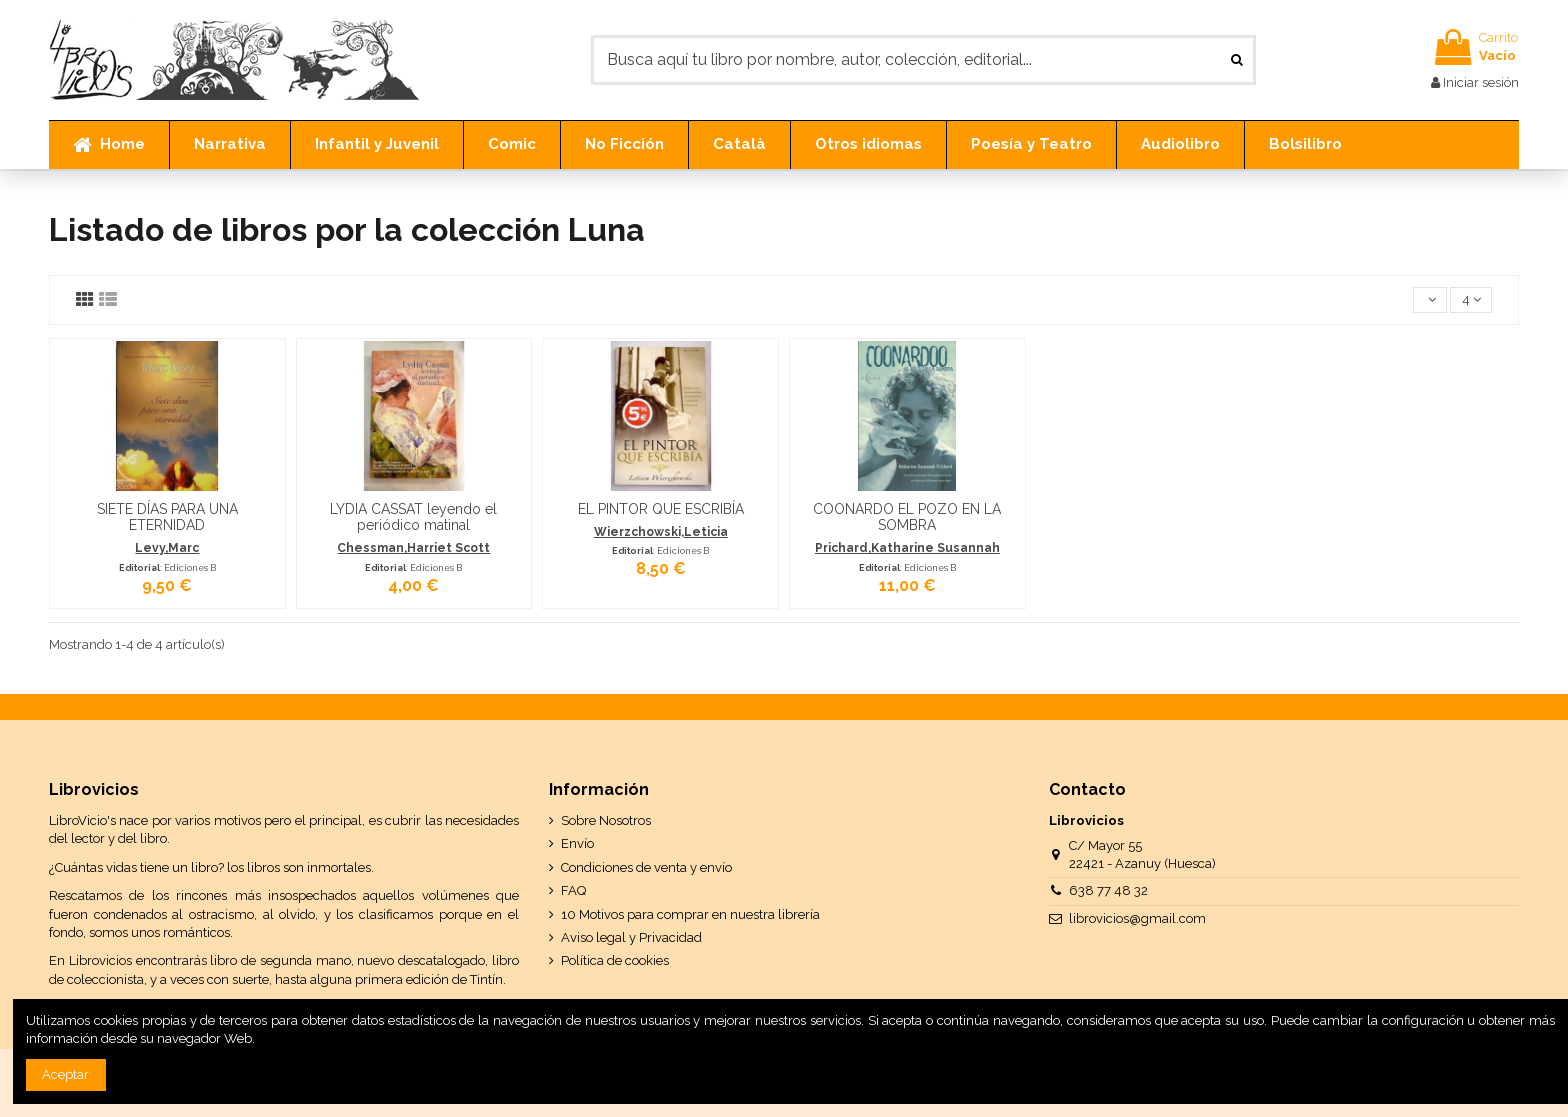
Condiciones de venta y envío (646, 867)
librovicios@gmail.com (1137, 918)
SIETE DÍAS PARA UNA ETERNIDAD (167, 517)
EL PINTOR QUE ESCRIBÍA (661, 509)
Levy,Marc (167, 548)
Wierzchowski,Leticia (661, 532)
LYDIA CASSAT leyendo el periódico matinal (413, 517)
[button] (229, 145)
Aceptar (65, 1074)
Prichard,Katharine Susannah (907, 548)
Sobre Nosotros (606, 820)
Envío (577, 843)
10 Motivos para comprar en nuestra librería (690, 914)
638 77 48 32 (1108, 890)
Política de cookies (615, 960)
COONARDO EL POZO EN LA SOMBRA (907, 517)
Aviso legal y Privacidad (631, 937)
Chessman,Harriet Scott (413, 548)
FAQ (573, 890)
